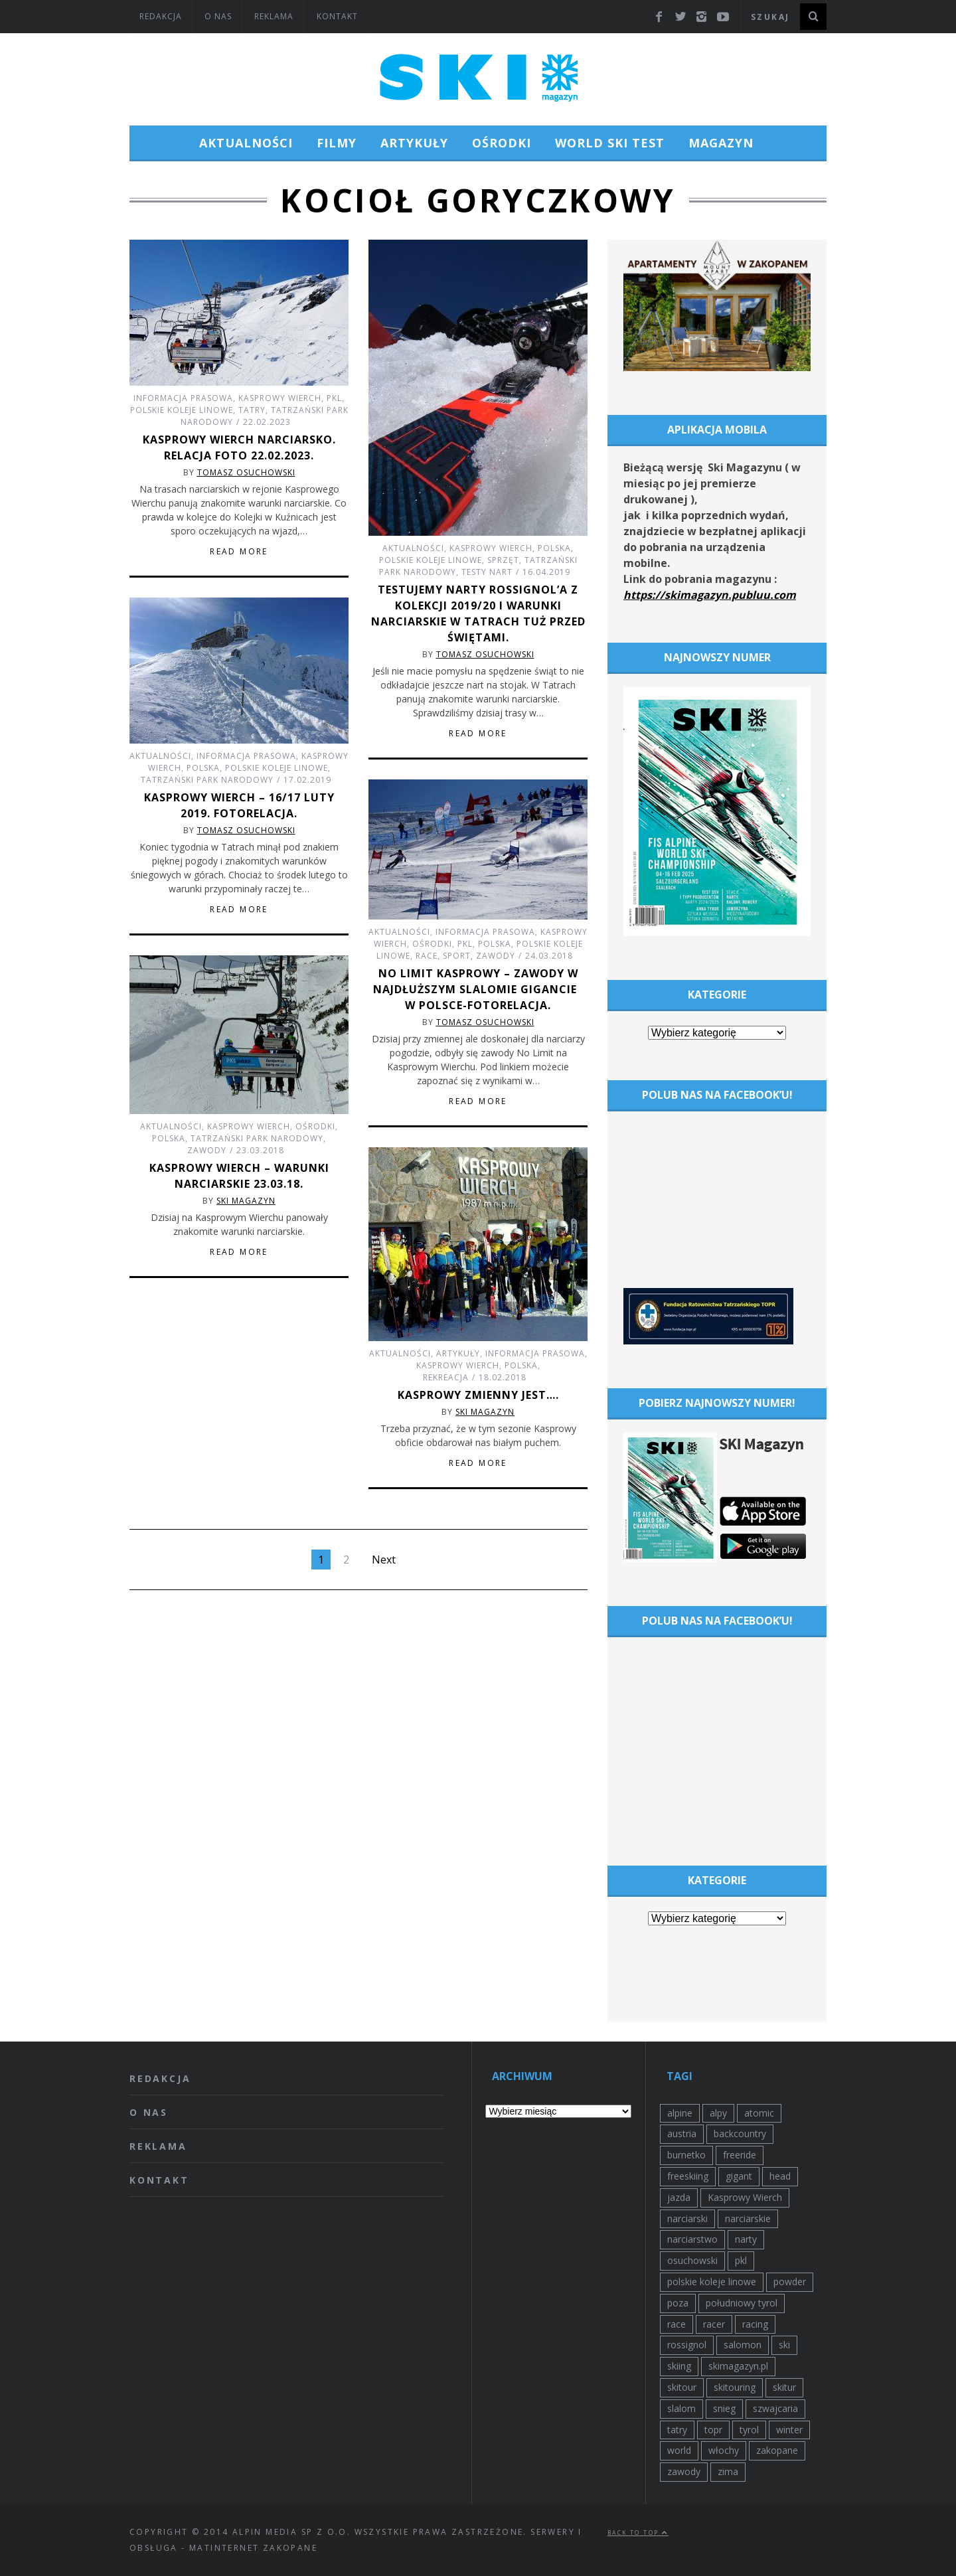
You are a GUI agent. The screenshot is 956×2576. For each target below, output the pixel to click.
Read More (239, 552)
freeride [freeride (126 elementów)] (739, 2154)
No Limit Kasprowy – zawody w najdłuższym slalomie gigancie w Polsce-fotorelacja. (478, 989)
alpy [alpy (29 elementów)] (718, 2113)
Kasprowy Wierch (279, 398)
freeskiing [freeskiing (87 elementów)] (687, 2176)
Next (384, 1559)
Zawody (495, 955)
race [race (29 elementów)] (676, 2324)
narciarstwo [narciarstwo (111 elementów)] (692, 2239)
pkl (334, 398)
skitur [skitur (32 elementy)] (784, 2387)
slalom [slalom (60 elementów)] (681, 2408)
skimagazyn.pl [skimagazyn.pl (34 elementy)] (738, 2366)
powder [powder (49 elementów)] (789, 2281)
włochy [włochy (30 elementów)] (723, 2450)
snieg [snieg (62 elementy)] (724, 2408)
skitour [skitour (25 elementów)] (681, 2387)
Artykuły (414, 143)
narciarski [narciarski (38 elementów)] (687, 2218)
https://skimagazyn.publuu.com (709, 595)
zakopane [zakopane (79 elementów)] (777, 2450)
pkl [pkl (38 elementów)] (741, 2260)
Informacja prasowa (183, 398)
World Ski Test (610, 143)
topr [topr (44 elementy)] (713, 2429)
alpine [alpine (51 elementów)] (679, 2113)
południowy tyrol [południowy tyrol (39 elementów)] (741, 2302)
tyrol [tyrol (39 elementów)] (749, 2429)
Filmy (337, 143)
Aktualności (246, 143)
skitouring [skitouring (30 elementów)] (735, 2387)
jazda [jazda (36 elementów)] (678, 2197)
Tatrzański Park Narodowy (207, 779)
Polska (554, 548)
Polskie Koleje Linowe (181, 410)
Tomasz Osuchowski (246, 472)
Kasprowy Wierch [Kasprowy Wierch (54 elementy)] (745, 2197)
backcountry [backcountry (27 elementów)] (740, 2133)
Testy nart (487, 572)
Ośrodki (501, 143)
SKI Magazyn (246, 1200)
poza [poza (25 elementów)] (677, 2302)
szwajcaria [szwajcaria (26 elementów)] (775, 2408)
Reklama (273, 16)
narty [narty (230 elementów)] (746, 2239)
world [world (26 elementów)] (679, 2450)
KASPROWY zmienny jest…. (478, 1395)
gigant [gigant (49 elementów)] (739, 2176)
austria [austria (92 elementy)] (681, 2133)
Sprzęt (503, 560)
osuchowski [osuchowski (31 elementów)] (692, 2260)
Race (427, 955)
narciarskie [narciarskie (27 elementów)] (748, 2218)
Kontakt (337, 16)
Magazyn (721, 143)
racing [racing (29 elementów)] (755, 2324)
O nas (218, 16)
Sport (457, 955)
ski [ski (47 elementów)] (784, 2344)
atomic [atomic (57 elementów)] (759, 2113)
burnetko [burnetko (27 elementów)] (686, 2154)
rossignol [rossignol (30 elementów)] (686, 2344)
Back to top (638, 2532)
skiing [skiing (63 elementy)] (679, 2366)
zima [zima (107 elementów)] (728, 2471)
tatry (252, 410)
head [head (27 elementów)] (780, 2176)
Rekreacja (446, 1377)
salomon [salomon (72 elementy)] (742, 2344)
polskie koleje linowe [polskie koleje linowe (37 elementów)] (711, 2281)
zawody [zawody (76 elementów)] (683, 2471)
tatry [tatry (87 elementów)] (677, 2429)
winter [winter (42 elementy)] (789, 2429)
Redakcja (160, 16)
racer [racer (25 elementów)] (714, 2324)
